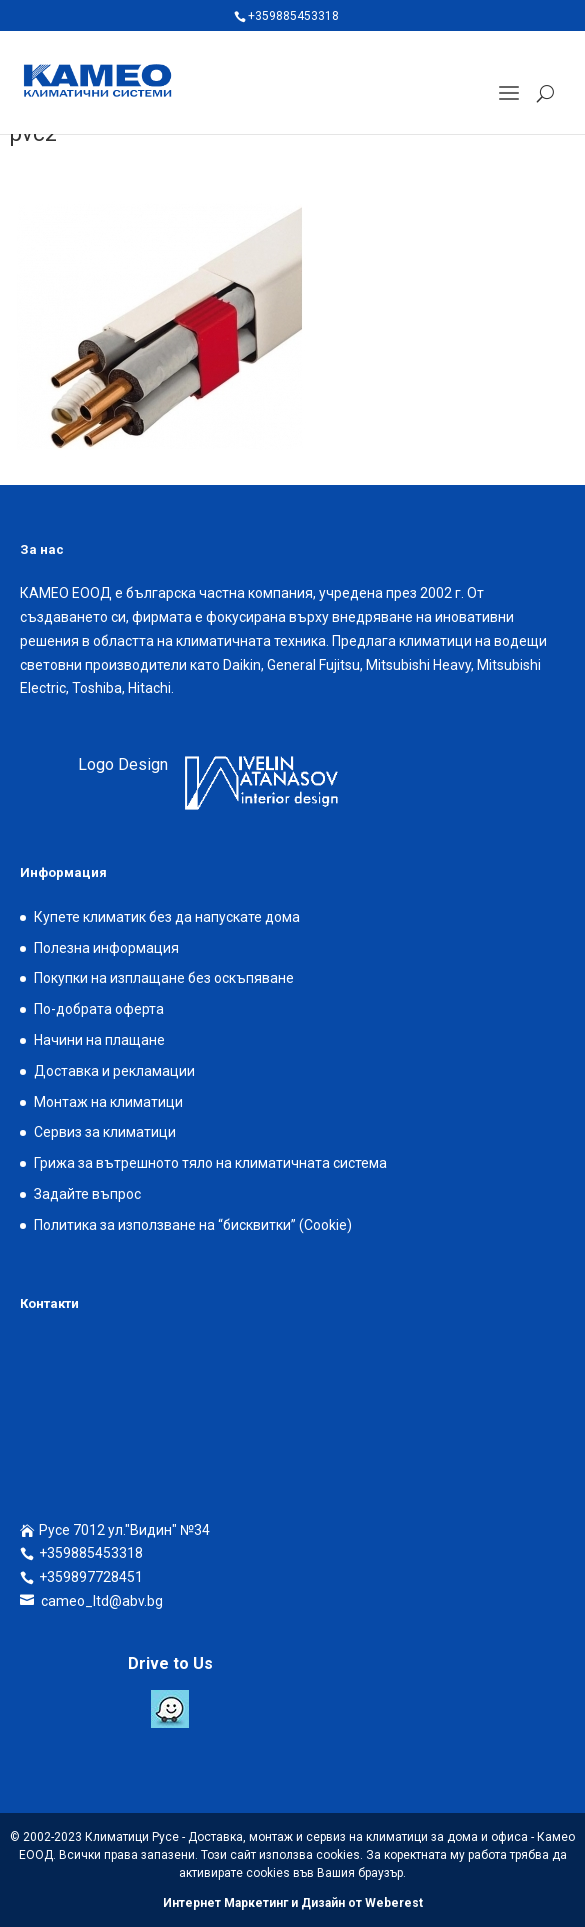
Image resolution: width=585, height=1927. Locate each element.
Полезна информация (106, 948)
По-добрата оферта (99, 1009)
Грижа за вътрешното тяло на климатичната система (210, 1163)
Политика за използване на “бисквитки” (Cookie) (193, 1225)
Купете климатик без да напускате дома (167, 917)
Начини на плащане (99, 1040)
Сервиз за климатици (105, 1132)
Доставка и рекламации (114, 1071)
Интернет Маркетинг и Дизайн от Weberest (293, 1903)
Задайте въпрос (87, 1194)
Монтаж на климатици (108, 1102)
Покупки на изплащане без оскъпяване (164, 978)
